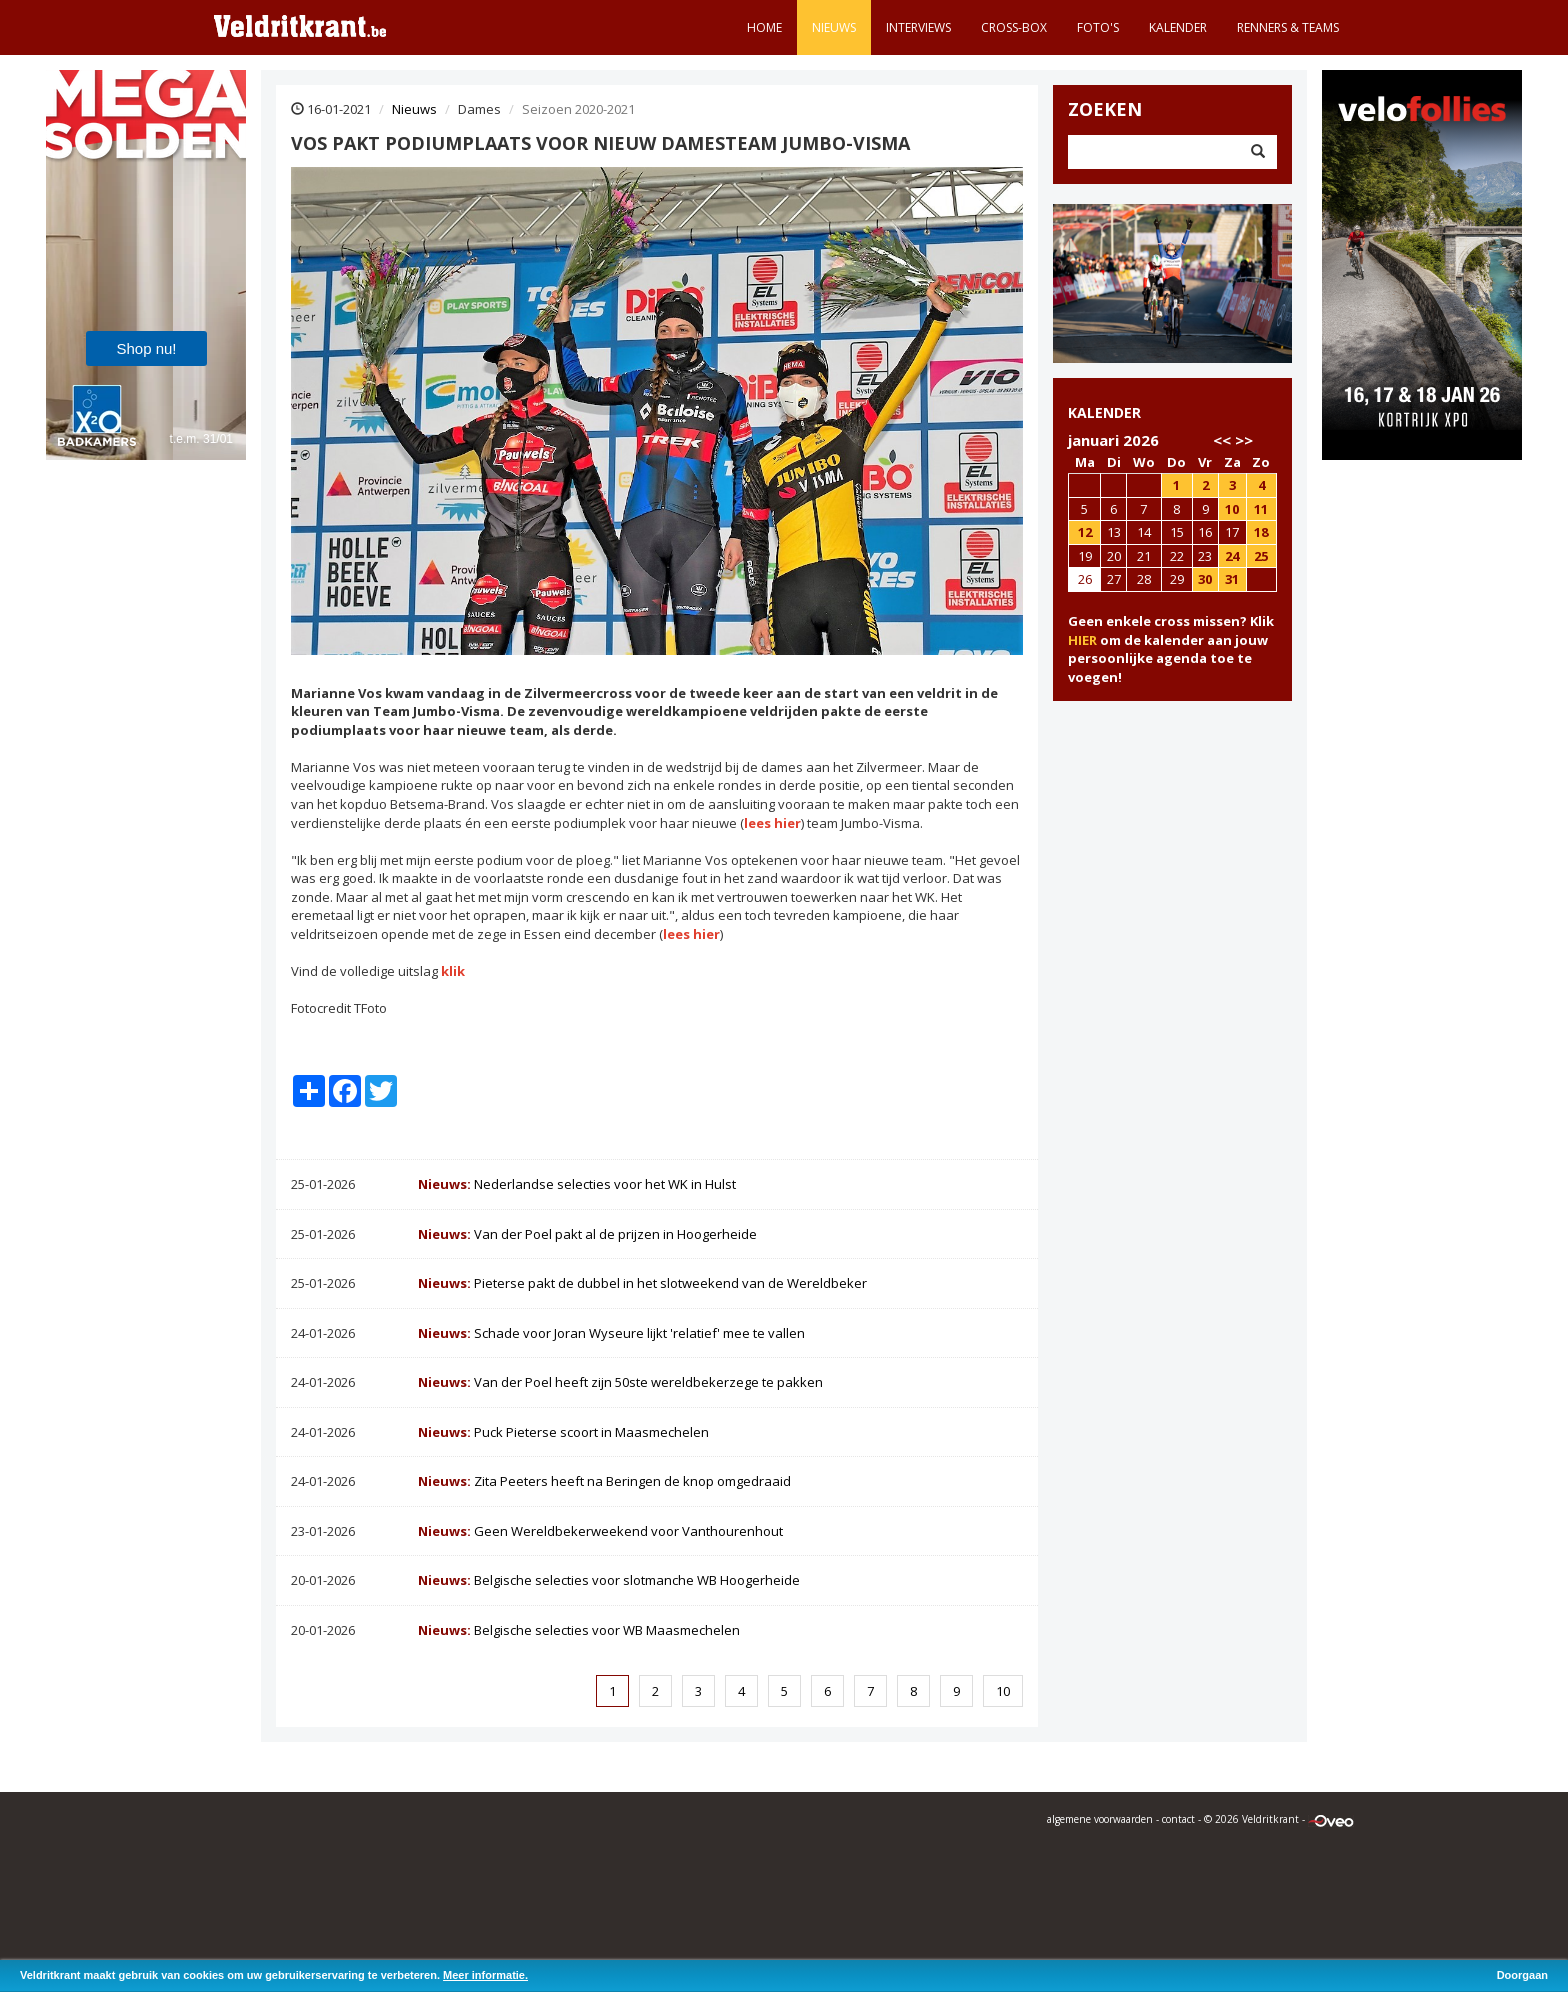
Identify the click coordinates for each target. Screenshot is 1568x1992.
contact (1178, 1819)
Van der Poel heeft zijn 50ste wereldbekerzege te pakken (620, 1382)
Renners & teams (1288, 27)
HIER (1082, 640)
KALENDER (1104, 412)
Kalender (1178, 27)
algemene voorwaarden (1100, 1819)
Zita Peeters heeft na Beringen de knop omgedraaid (604, 1481)
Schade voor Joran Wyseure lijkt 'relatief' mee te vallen (611, 1333)
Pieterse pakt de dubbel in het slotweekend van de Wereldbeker (642, 1283)
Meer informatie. (485, 1975)
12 (1085, 532)
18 (1261, 532)
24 (1232, 556)
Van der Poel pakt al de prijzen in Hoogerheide (587, 1234)
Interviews (918, 27)
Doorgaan (1522, 1975)
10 (1003, 1691)
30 (1205, 579)
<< (1222, 440)
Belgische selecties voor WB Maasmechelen (579, 1630)
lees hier (772, 823)
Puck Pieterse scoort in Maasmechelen (563, 1432)
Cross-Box (1014, 27)
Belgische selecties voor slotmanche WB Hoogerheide (609, 1580)
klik (453, 971)
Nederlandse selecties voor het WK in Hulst (577, 1184)
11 (1261, 509)
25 (1261, 556)
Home (764, 27)
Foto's (1098, 27)
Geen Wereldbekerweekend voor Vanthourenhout (600, 1531)
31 (1232, 579)
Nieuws (834, 27)
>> (1244, 440)
